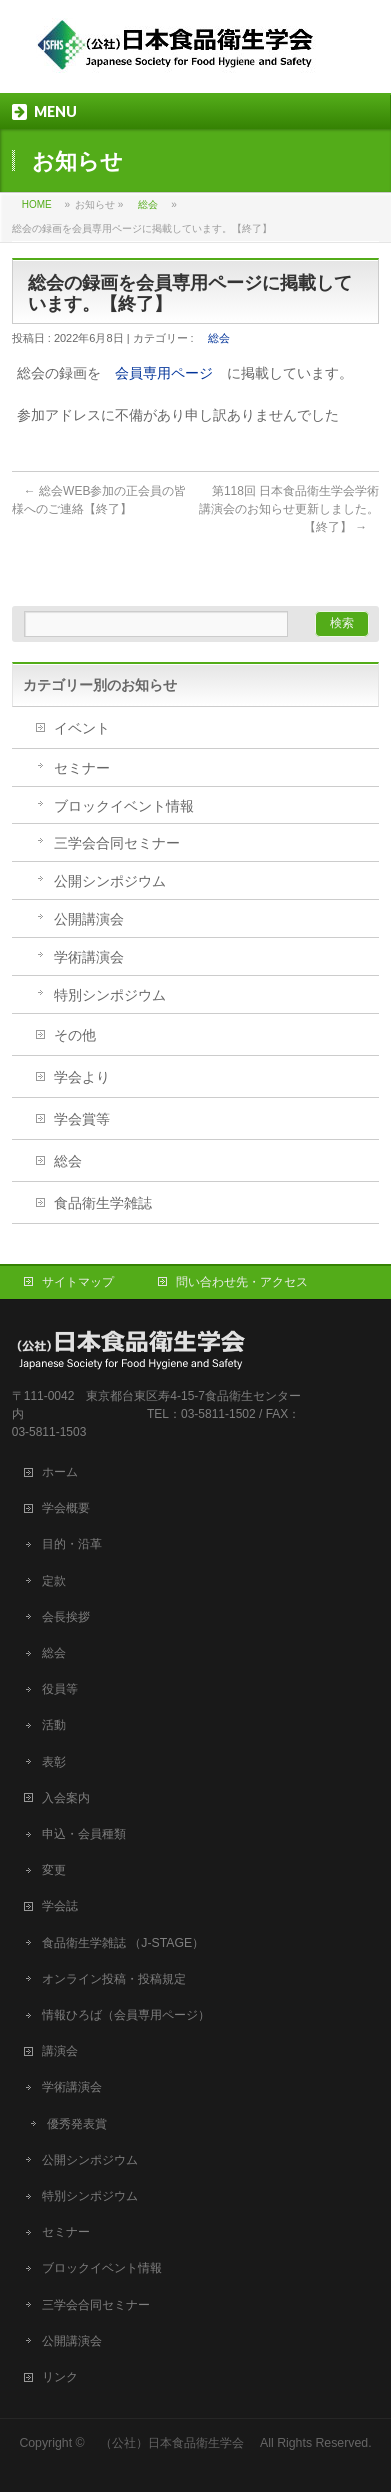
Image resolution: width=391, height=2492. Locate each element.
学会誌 (66, 1906)
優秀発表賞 (77, 2124)
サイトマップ (78, 1282)
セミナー (82, 768)
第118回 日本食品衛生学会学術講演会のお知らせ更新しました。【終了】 (289, 509)
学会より (82, 1077)
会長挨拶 (66, 1617)
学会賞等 (82, 1119)
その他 (75, 1035)
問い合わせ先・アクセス (242, 1282)
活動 (54, 1725)
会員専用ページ (164, 373)
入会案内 (72, 1798)
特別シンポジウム (110, 995)
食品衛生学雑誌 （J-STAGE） (123, 1943)
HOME (37, 204)
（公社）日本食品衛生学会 (172, 2443)
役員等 (60, 1689)
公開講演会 (89, 919)
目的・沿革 (72, 1544)
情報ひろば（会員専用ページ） (126, 2015)
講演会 (60, 2051)
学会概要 (72, 1508)
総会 (148, 204)
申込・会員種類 (84, 1834)
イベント (82, 728)
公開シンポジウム (110, 881)
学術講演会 (89, 957)
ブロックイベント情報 (124, 806)
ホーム (66, 1472)
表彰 (54, 1762)
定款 (54, 1581)
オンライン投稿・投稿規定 (114, 1979)
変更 (54, 1870)
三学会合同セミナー (117, 843)
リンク (60, 2377)
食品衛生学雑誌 (103, 1203)
